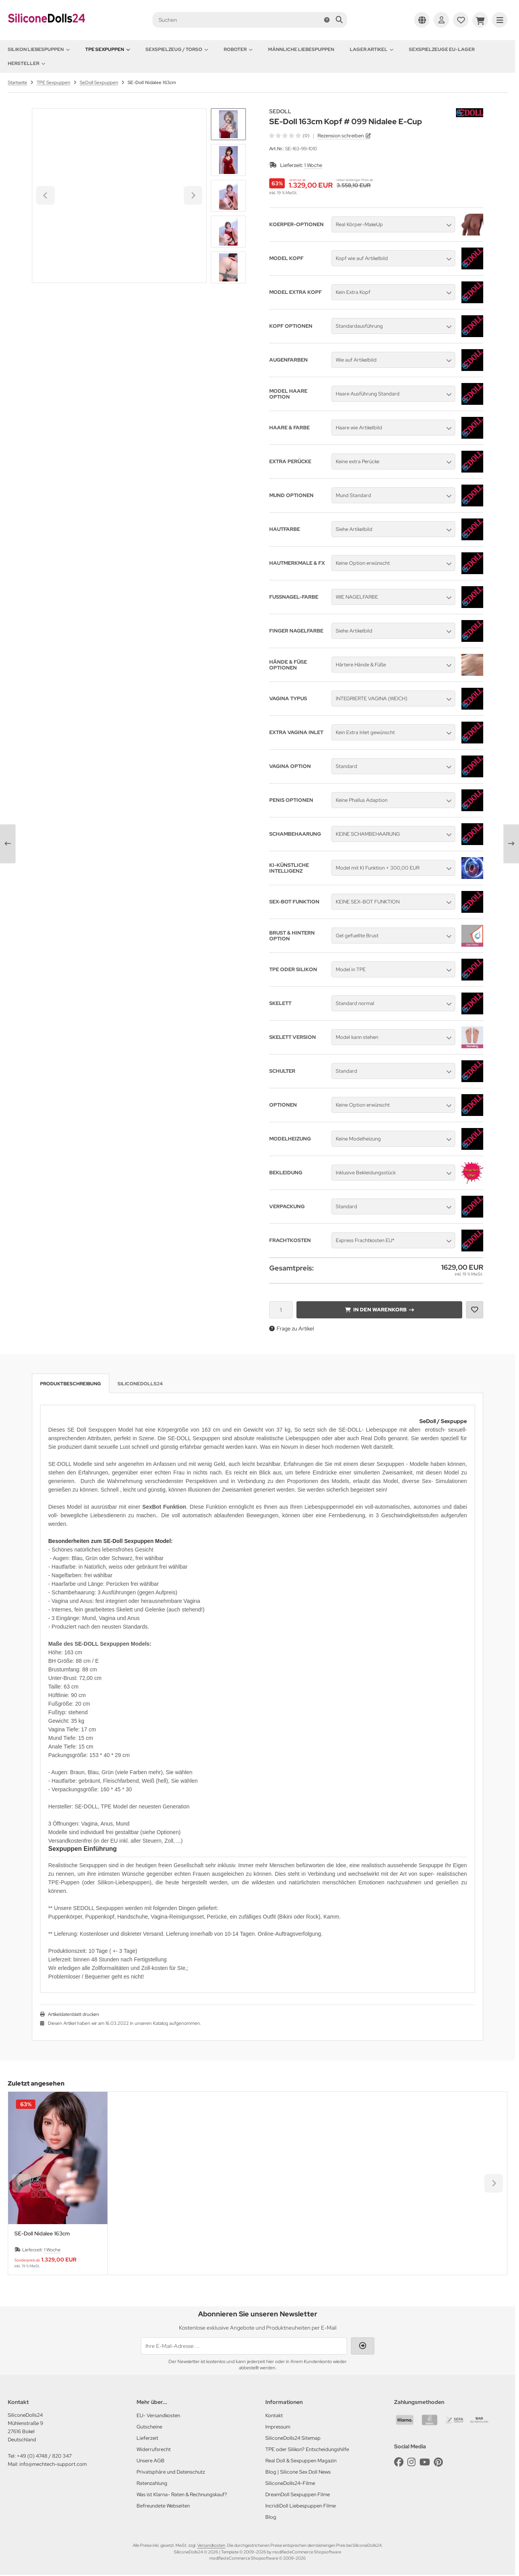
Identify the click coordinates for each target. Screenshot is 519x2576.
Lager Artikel (371, 49)
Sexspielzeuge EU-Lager (442, 49)
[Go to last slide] (228, 121)
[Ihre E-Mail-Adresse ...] (244, 2346)
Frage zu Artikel (291, 1328)
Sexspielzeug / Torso (177, 49)
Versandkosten (211, 2545)
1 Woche (313, 165)
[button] (228, 160)
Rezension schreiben (340, 135)
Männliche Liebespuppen (301, 49)
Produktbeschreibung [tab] (70, 1384)
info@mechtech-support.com (53, 2464)
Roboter (238, 49)
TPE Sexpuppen (107, 49)
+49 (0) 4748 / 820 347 (44, 2456)
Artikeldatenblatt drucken (73, 2014)
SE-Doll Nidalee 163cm (42, 2233)
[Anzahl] (281, 1309)
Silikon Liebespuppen (39, 49)
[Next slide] (228, 270)
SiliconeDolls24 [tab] (140, 1384)
